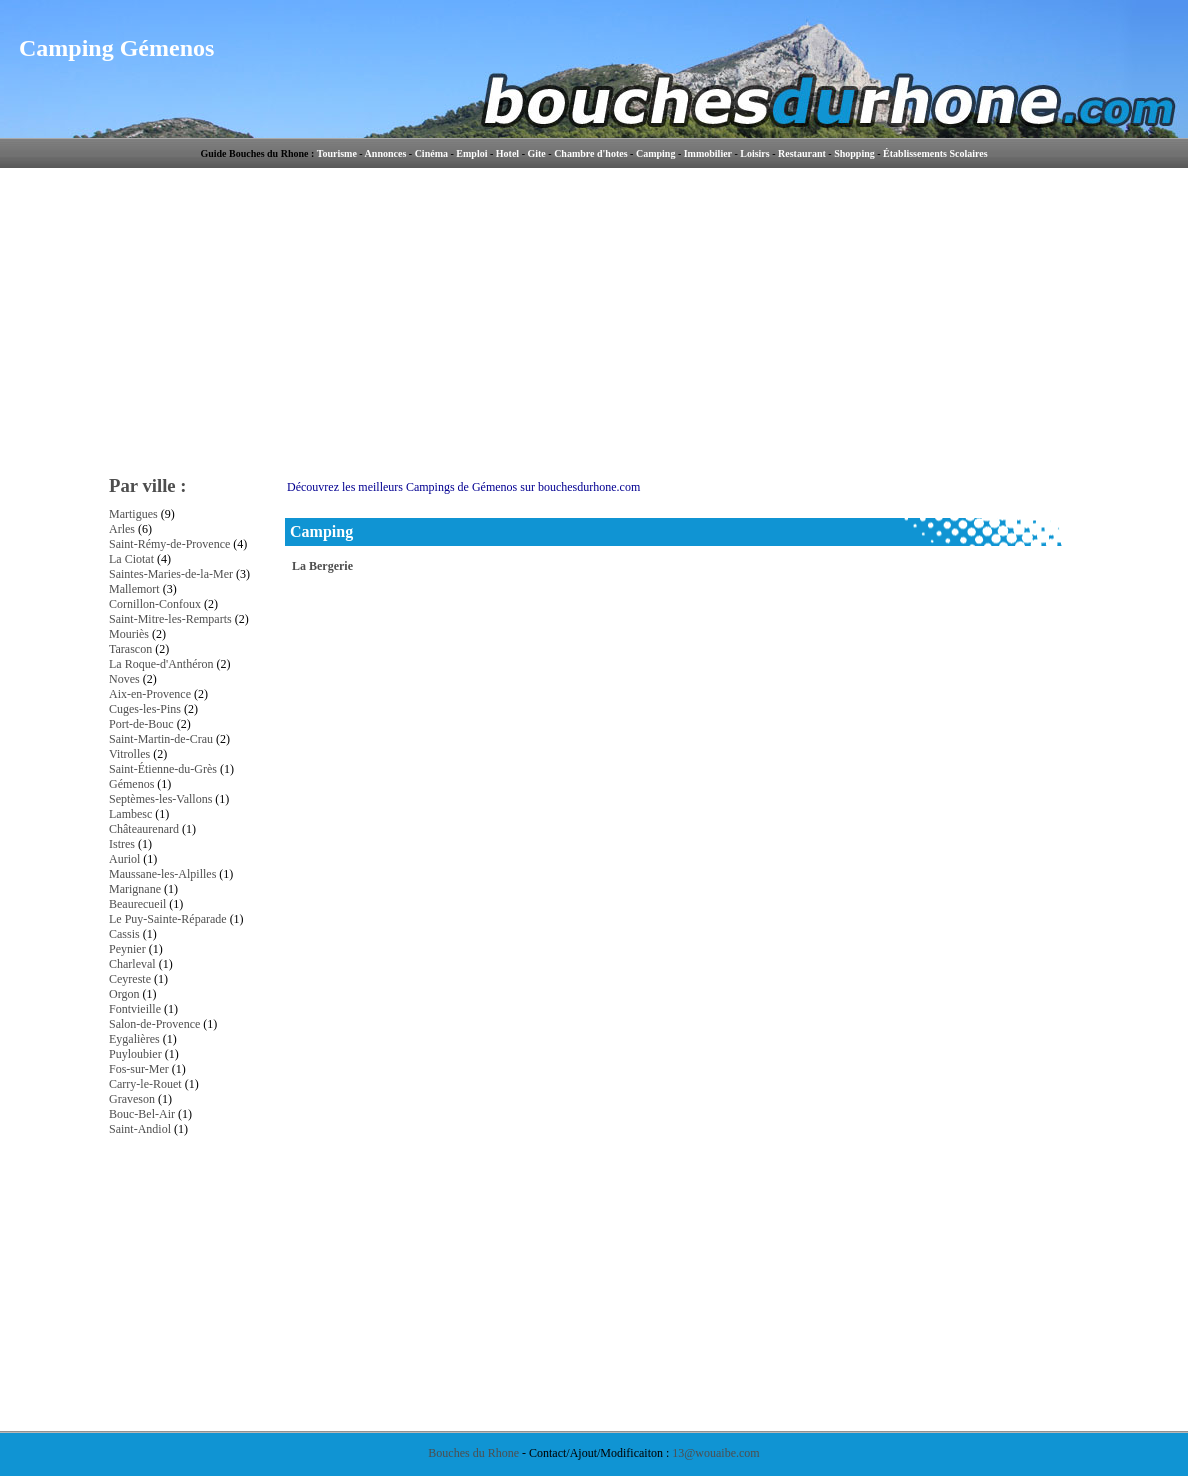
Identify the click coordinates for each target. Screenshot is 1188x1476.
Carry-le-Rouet (145, 1084)
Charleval (132, 964)
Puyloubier (135, 1054)
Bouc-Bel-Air (142, 1114)
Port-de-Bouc (141, 724)
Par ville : (148, 485)
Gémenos (131, 784)
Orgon (124, 994)
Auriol (124, 859)
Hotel (507, 153)
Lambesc (130, 814)
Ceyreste (130, 979)
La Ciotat (131, 559)
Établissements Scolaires (935, 153)
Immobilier (708, 153)
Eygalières (134, 1039)
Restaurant (802, 153)
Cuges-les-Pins (145, 709)
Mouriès (129, 634)
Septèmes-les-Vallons (160, 799)
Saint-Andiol (140, 1129)
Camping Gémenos (116, 48)
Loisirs (754, 153)
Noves (124, 679)
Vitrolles (129, 754)
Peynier (127, 949)
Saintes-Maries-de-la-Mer (171, 574)
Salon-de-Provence (154, 1024)
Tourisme (337, 153)
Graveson (132, 1099)
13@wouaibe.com (715, 1453)
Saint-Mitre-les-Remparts (170, 619)
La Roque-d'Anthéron (161, 664)
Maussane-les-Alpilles (162, 874)
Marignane (135, 889)
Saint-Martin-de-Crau (161, 739)
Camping (655, 153)
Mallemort (134, 589)
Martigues (133, 514)
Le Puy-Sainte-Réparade (168, 919)
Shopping (854, 153)
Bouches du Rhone (473, 1453)
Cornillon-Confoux (155, 604)
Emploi (471, 153)
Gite (536, 153)
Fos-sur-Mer (139, 1069)
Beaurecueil (137, 904)
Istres (122, 844)
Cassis (124, 934)
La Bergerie (322, 566)
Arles (122, 529)
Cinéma (431, 153)
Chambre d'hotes (590, 153)
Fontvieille (135, 1009)
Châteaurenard (144, 829)
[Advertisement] (768, 320)
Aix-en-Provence (150, 694)
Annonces (386, 153)
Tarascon (130, 649)
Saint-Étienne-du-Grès (163, 769)
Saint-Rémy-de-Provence (169, 544)
